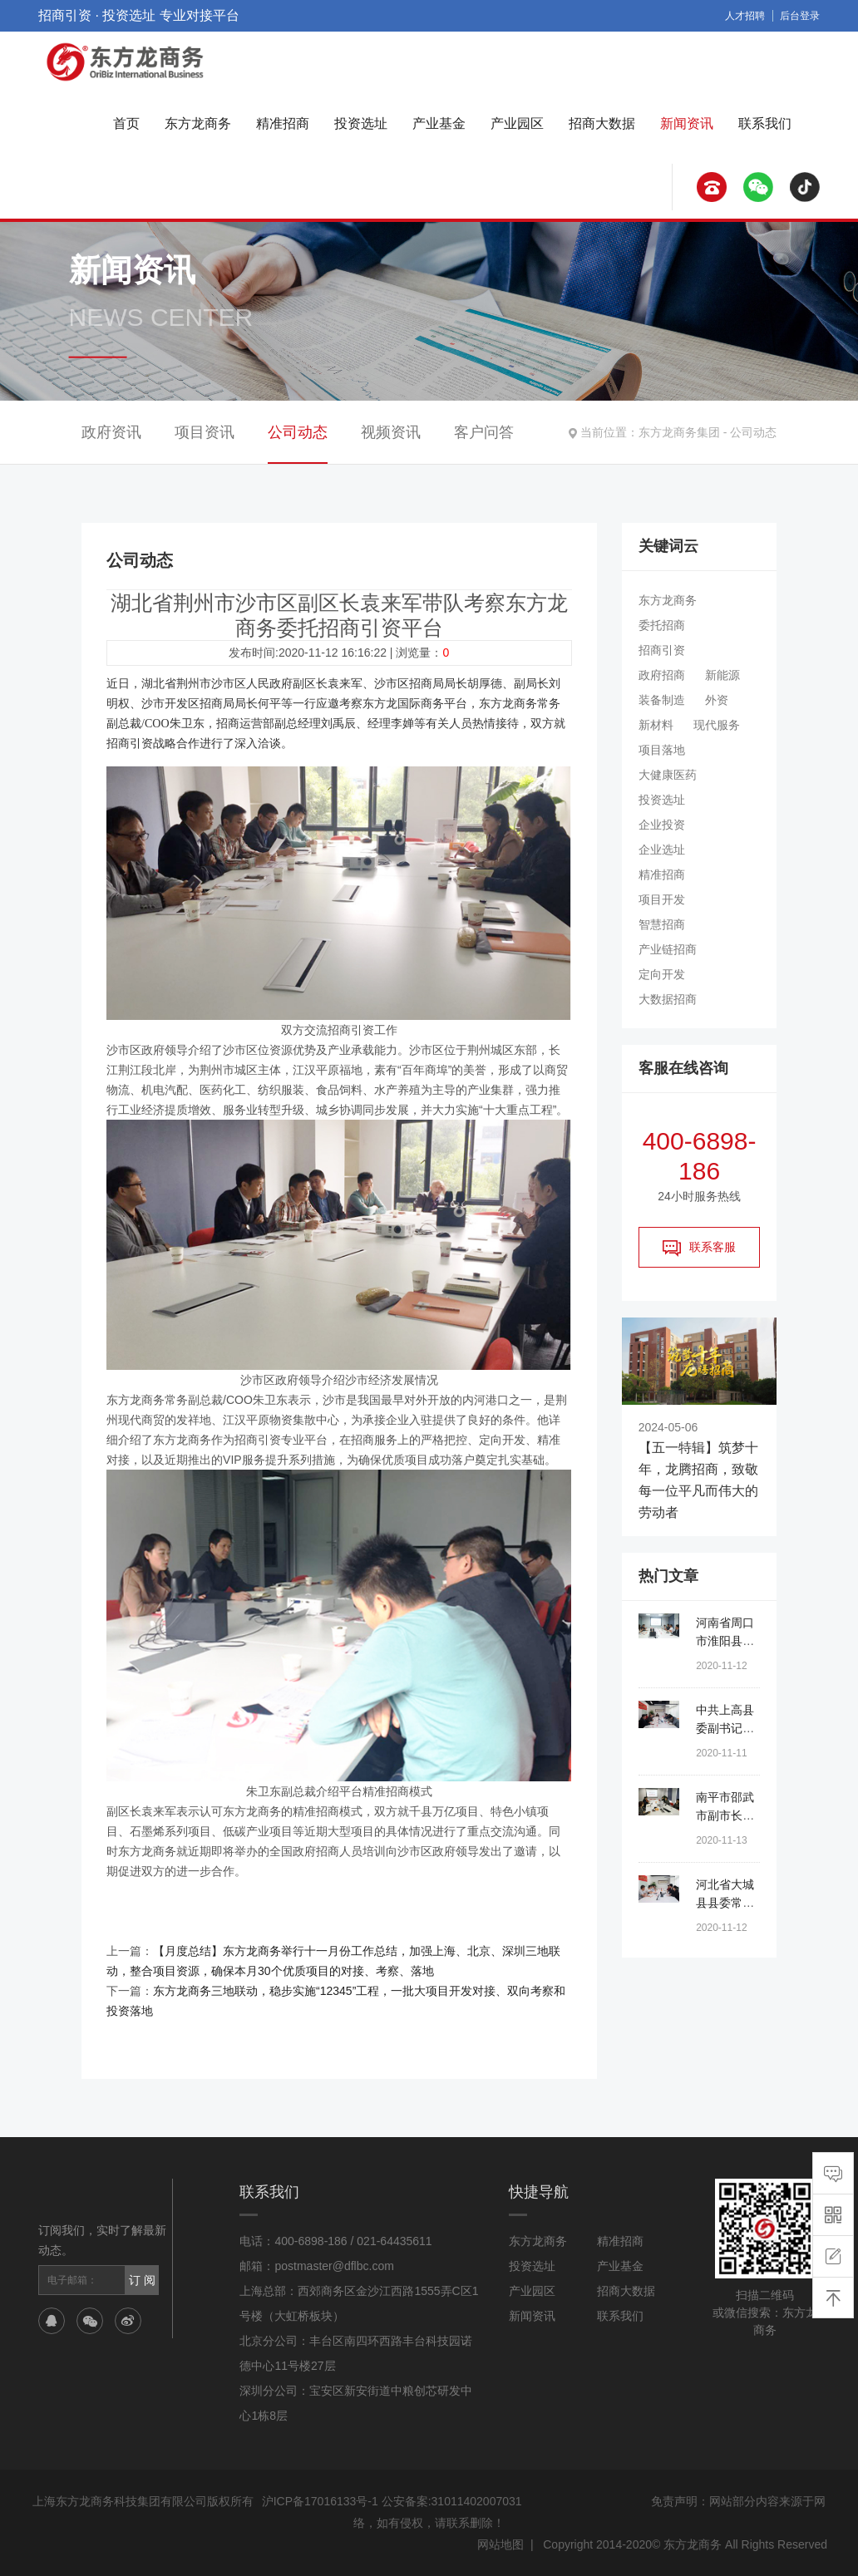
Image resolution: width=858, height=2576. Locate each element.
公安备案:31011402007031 (452, 2501)
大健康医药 (668, 774)
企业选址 (662, 849)
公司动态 (753, 432)
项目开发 (662, 899)
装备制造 (662, 700)
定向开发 (662, 974)
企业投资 (662, 824)
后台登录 (800, 16)
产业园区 (517, 123)
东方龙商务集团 (679, 432)
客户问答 (484, 432)
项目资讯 (204, 432)
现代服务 (716, 724)
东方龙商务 (198, 123)
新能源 (722, 675)
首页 (126, 123)
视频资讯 (391, 432)
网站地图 (500, 2544)
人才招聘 (745, 16)
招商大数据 (602, 123)
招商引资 (662, 650)
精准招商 (282, 123)
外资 (716, 700)
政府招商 (662, 675)
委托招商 (662, 625)
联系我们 (764, 123)
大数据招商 (668, 999)
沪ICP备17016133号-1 (320, 2501)
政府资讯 (111, 432)
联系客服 (699, 1248)
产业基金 (439, 123)
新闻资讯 (686, 123)
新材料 (656, 724)
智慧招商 (662, 924)
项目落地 (662, 749)
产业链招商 (668, 949)
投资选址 (360, 123)
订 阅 (142, 2280)
